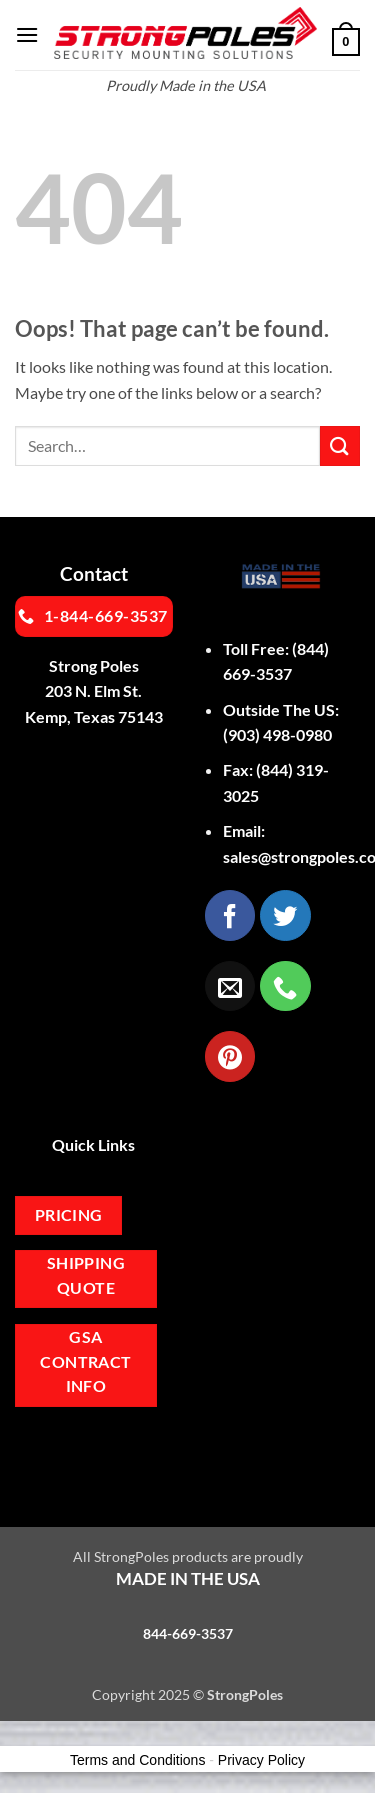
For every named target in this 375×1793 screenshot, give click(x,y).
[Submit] (340, 445)
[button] (27, 34)
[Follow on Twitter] (285, 915)
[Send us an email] (230, 986)
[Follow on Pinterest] (230, 1056)
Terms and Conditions (137, 1760)
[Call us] (285, 986)
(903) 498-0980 (277, 734)
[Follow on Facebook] (230, 915)
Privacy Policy (261, 1760)
